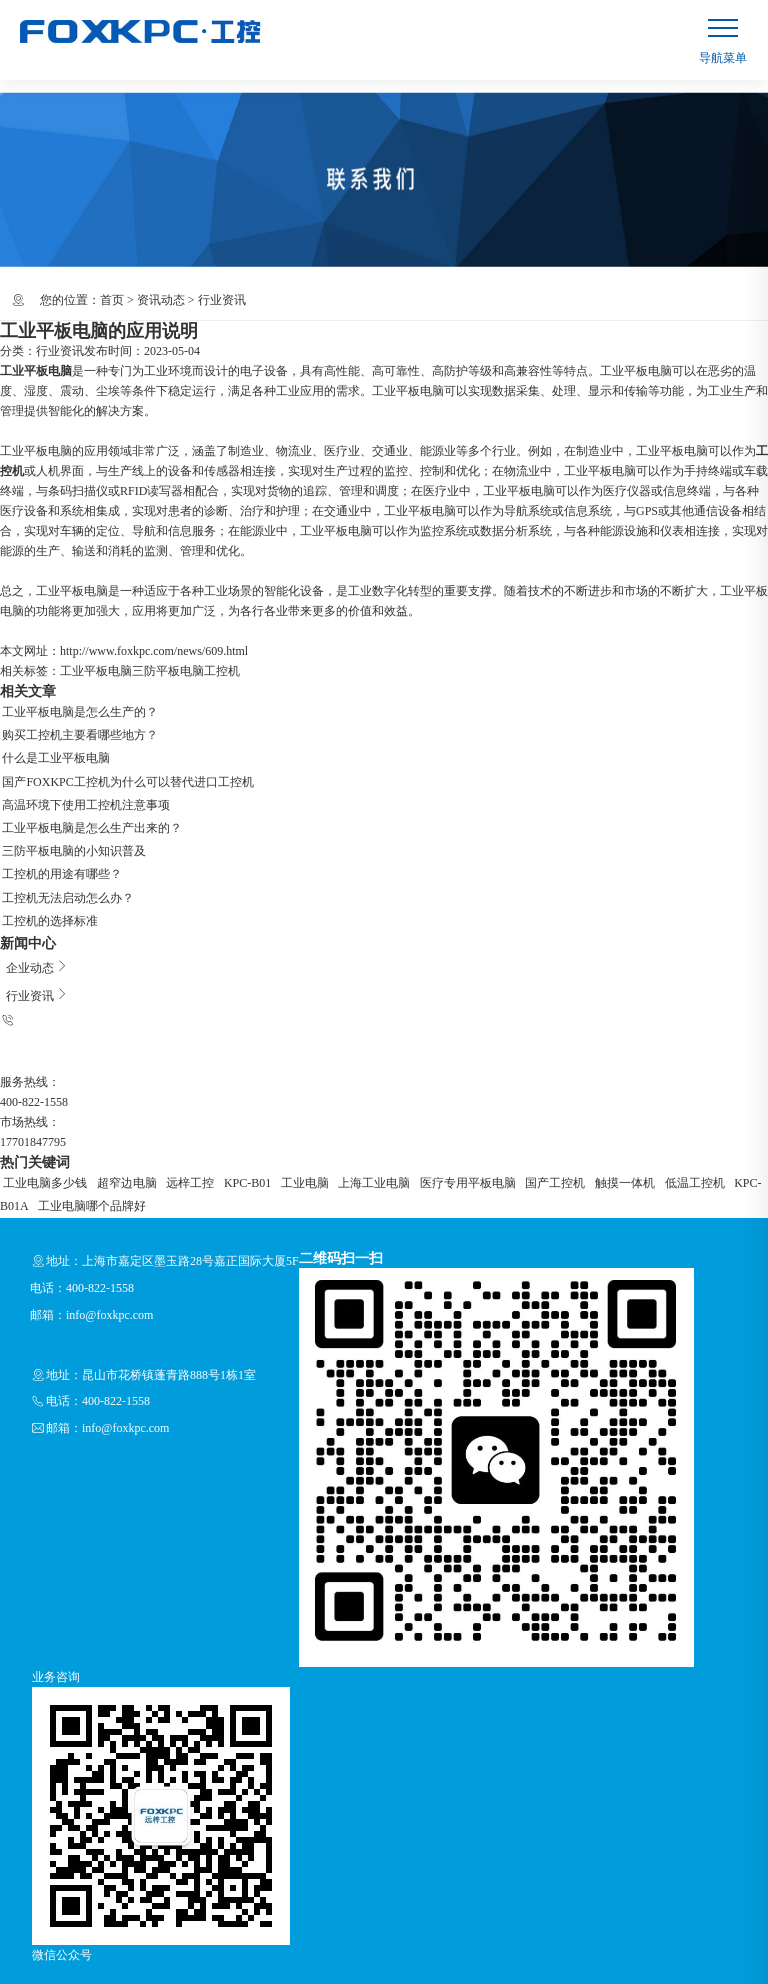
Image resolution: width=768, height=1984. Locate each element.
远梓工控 (168, 1137)
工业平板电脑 (96, 671)
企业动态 (32, 933)
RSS (112, 1974)
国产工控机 (485, 1137)
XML (139, 1974)
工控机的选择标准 (48, 891)
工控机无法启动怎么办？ (66, 871)
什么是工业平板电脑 (54, 751)
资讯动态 (161, 300)
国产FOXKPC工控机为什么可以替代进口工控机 (125, 771)
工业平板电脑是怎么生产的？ (78, 711)
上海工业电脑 (323, 1137)
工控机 (222, 671)
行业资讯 (222, 300)
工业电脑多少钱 (42, 1137)
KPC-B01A (663, 1137)
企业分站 (24, 1974)
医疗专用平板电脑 (407, 1137)
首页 (112, 300)
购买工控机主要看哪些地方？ (78, 731)
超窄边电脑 (114, 1137)
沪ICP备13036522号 (365, 1954)
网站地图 (75, 1974)
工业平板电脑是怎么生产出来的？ (90, 811)
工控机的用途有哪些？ (60, 851)
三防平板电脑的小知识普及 (72, 831)
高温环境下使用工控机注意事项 (84, 791)
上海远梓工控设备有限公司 (136, 1954)
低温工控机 (605, 1137)
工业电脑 (263, 1137)
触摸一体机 (545, 1137)
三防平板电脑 (168, 671)
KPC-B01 (215, 1137)
